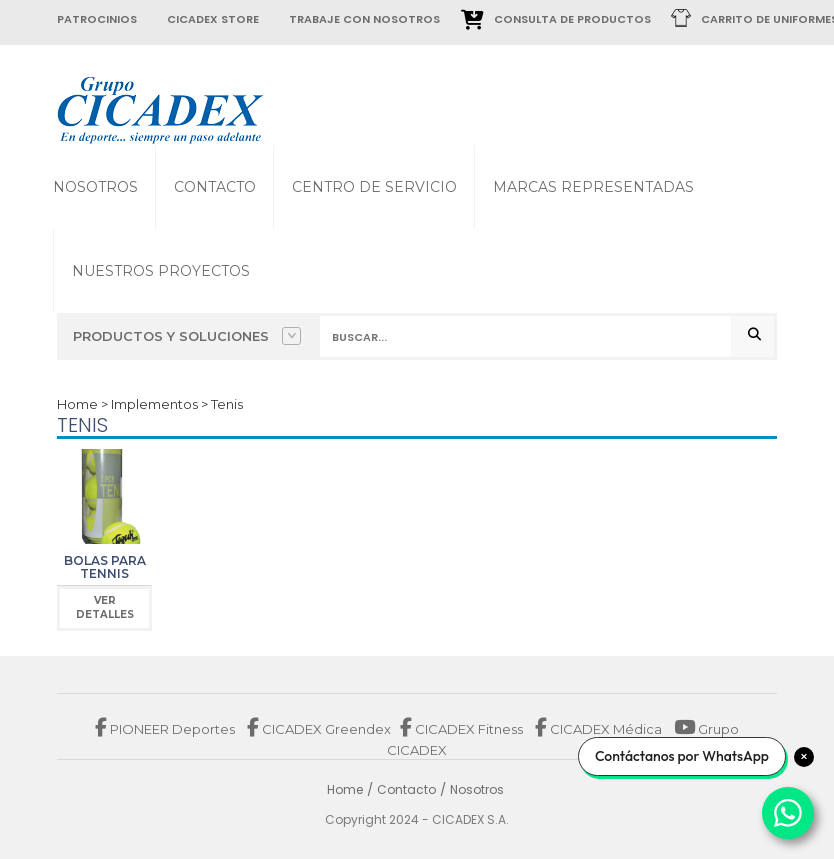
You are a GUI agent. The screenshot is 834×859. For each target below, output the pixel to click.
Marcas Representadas (593, 187)
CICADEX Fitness (463, 729)
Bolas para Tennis (105, 567)
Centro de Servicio (374, 187)
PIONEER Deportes (166, 729)
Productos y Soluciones (187, 336)
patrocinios (97, 19)
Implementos (154, 404)
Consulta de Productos (572, 19)
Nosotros (95, 187)
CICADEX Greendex (319, 729)
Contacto (215, 187)
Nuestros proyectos (161, 271)
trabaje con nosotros (364, 19)
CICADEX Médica (598, 729)
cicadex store (213, 19)
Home (77, 404)
